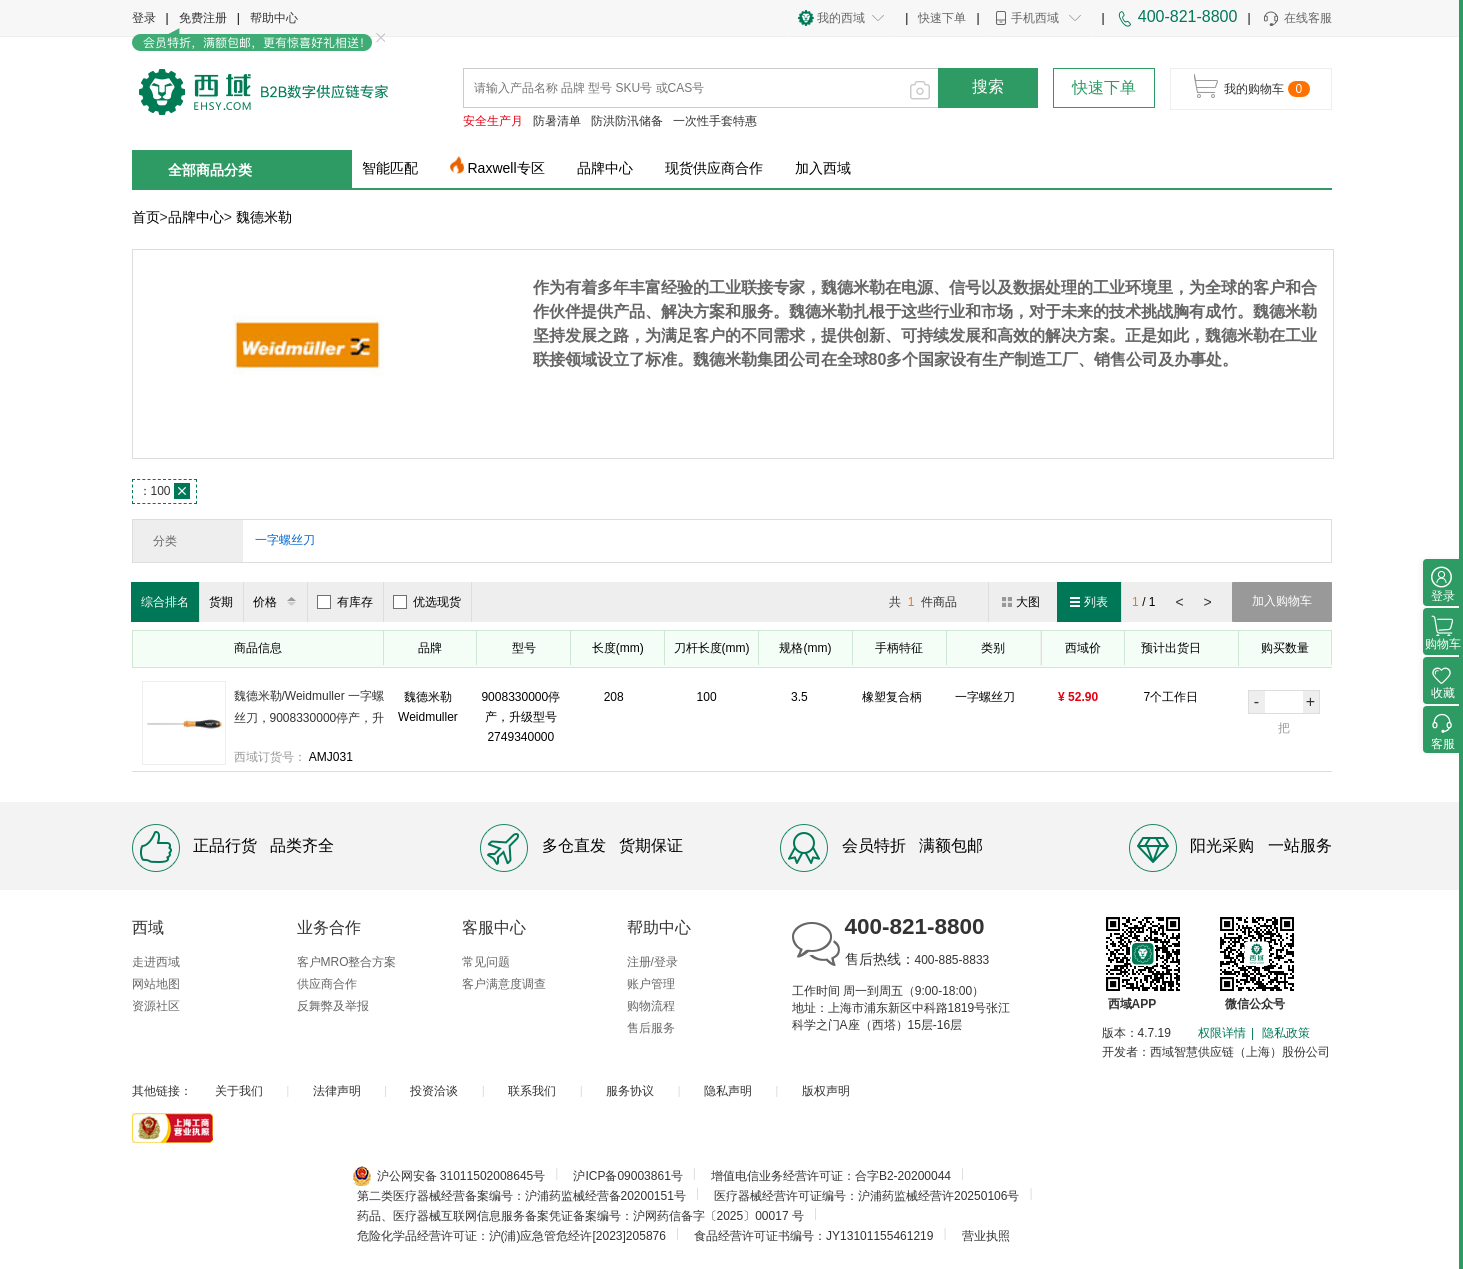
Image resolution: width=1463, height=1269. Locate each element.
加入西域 (823, 168)
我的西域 (841, 18)
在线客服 (1296, 19)
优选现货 (427, 602)
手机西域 (1035, 18)
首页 (146, 217)
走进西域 (156, 962)
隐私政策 (1286, 1033)
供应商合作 (327, 984)
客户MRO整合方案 (347, 962)
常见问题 (486, 962)
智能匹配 (390, 168)
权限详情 (1222, 1033)
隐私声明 (728, 1091)
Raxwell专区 (506, 168)
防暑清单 (557, 121)
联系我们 (532, 1091)
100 (164, 491)
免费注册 (203, 18)
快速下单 (942, 18)
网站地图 (156, 984)
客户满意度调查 (504, 984)
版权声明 (826, 1091)
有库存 (345, 602)
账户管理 (651, 984)
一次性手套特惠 (715, 121)
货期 (221, 602)
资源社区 (156, 1006)
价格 (277, 602)
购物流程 (651, 1006)
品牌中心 (605, 168)
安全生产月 (493, 121)
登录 (144, 18)
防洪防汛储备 (627, 121)
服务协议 (630, 1091)
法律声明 (337, 1091)
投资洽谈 (434, 1091)
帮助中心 (274, 18)
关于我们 (239, 1091)
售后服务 (651, 1028)
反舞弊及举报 (333, 1006)
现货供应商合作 (714, 168)
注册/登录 (652, 962)
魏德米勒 (264, 217)
